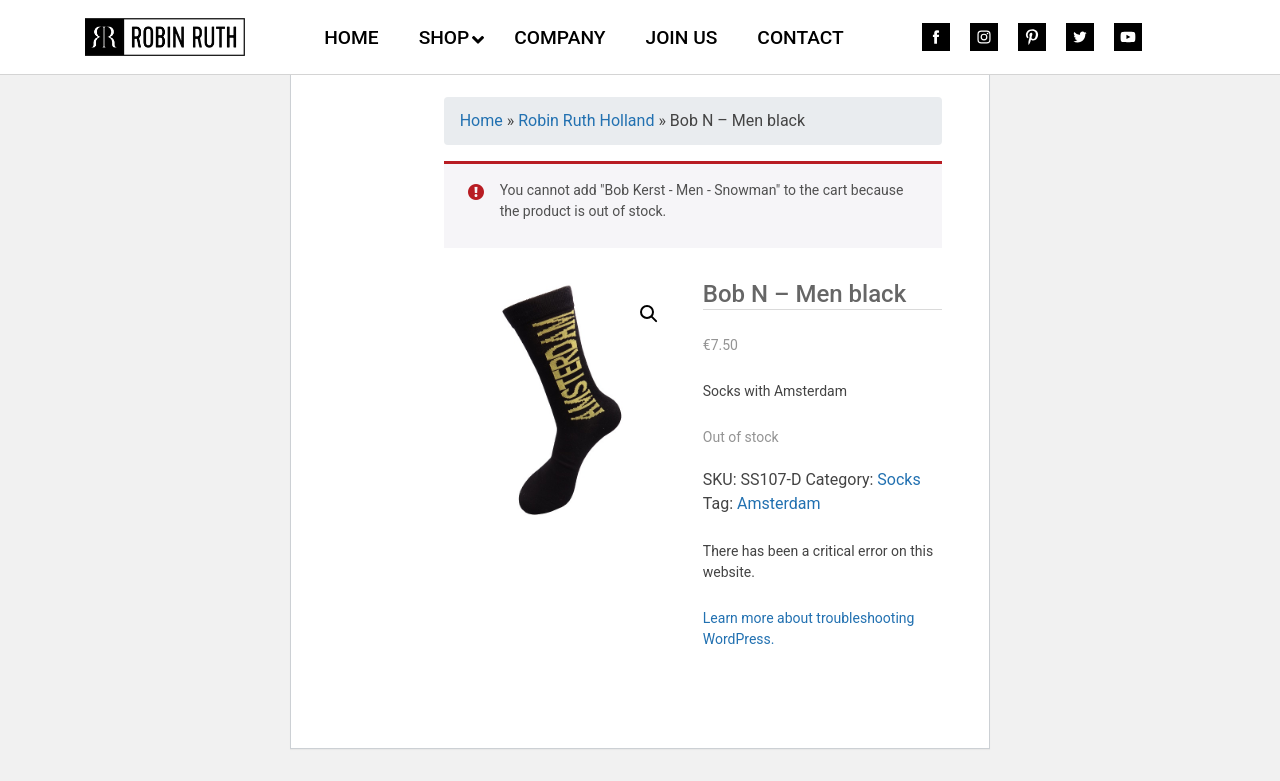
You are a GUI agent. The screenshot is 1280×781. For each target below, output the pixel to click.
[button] (649, 314)
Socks (898, 479)
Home (481, 120)
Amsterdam (778, 503)
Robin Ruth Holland (586, 120)
